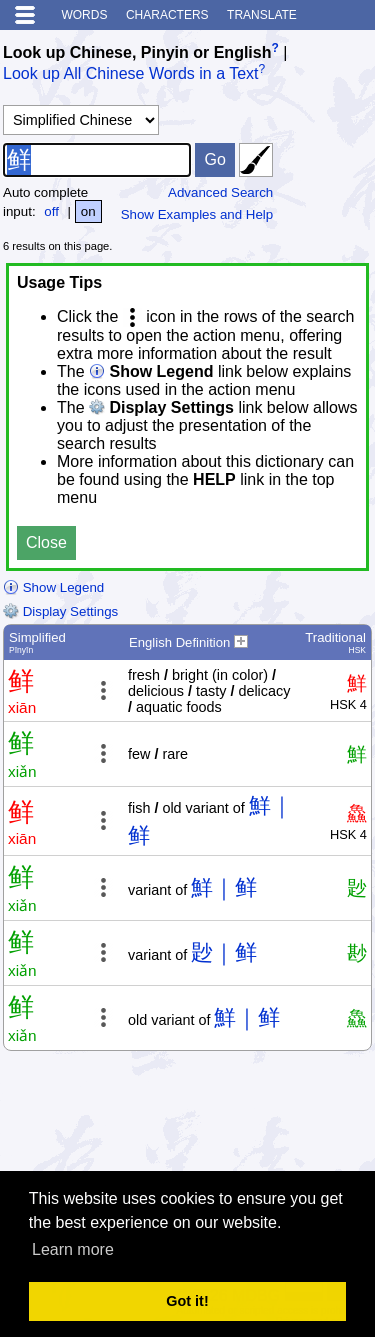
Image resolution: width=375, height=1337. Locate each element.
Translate (262, 15)
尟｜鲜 (224, 952)
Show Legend (53, 587)
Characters (167, 15)
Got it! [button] (187, 1301)
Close (46, 542)
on (88, 211)
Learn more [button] (73, 1249)
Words (84, 15)
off (51, 211)
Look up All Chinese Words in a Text (131, 74)
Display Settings (60, 611)
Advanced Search (220, 192)
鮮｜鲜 (224, 887)
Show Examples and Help (197, 214)
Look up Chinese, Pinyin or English (137, 52)
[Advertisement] (212, 1119)
